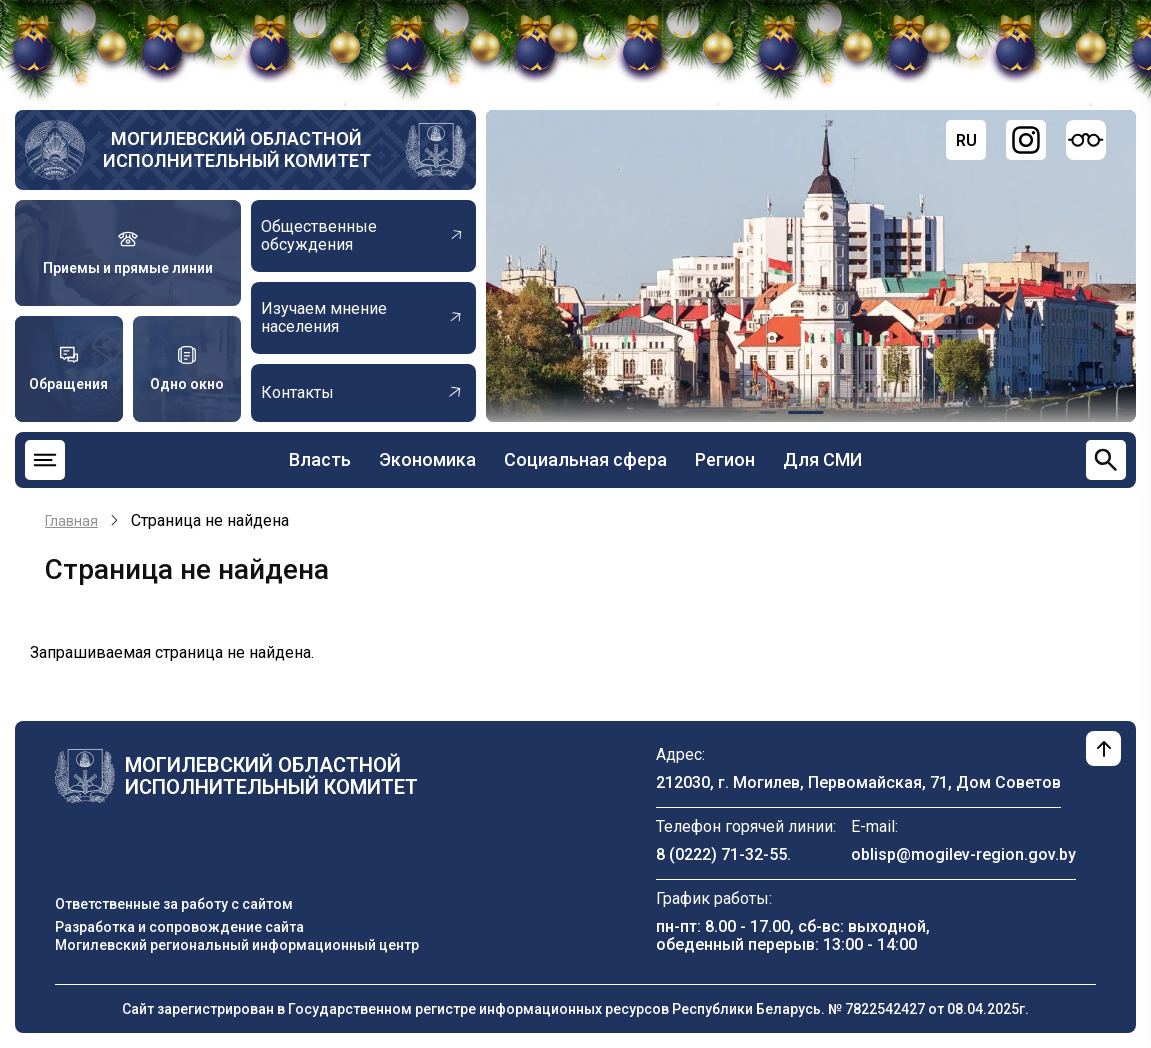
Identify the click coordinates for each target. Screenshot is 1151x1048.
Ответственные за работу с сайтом (174, 904)
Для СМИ (822, 459)
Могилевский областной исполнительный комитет (237, 149)
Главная (71, 521)
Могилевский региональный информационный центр (237, 945)
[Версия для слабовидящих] (1086, 140)
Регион (725, 459)
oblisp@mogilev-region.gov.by (963, 854)
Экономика (427, 459)
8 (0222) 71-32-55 (721, 854)
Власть (320, 459)
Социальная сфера (585, 459)
